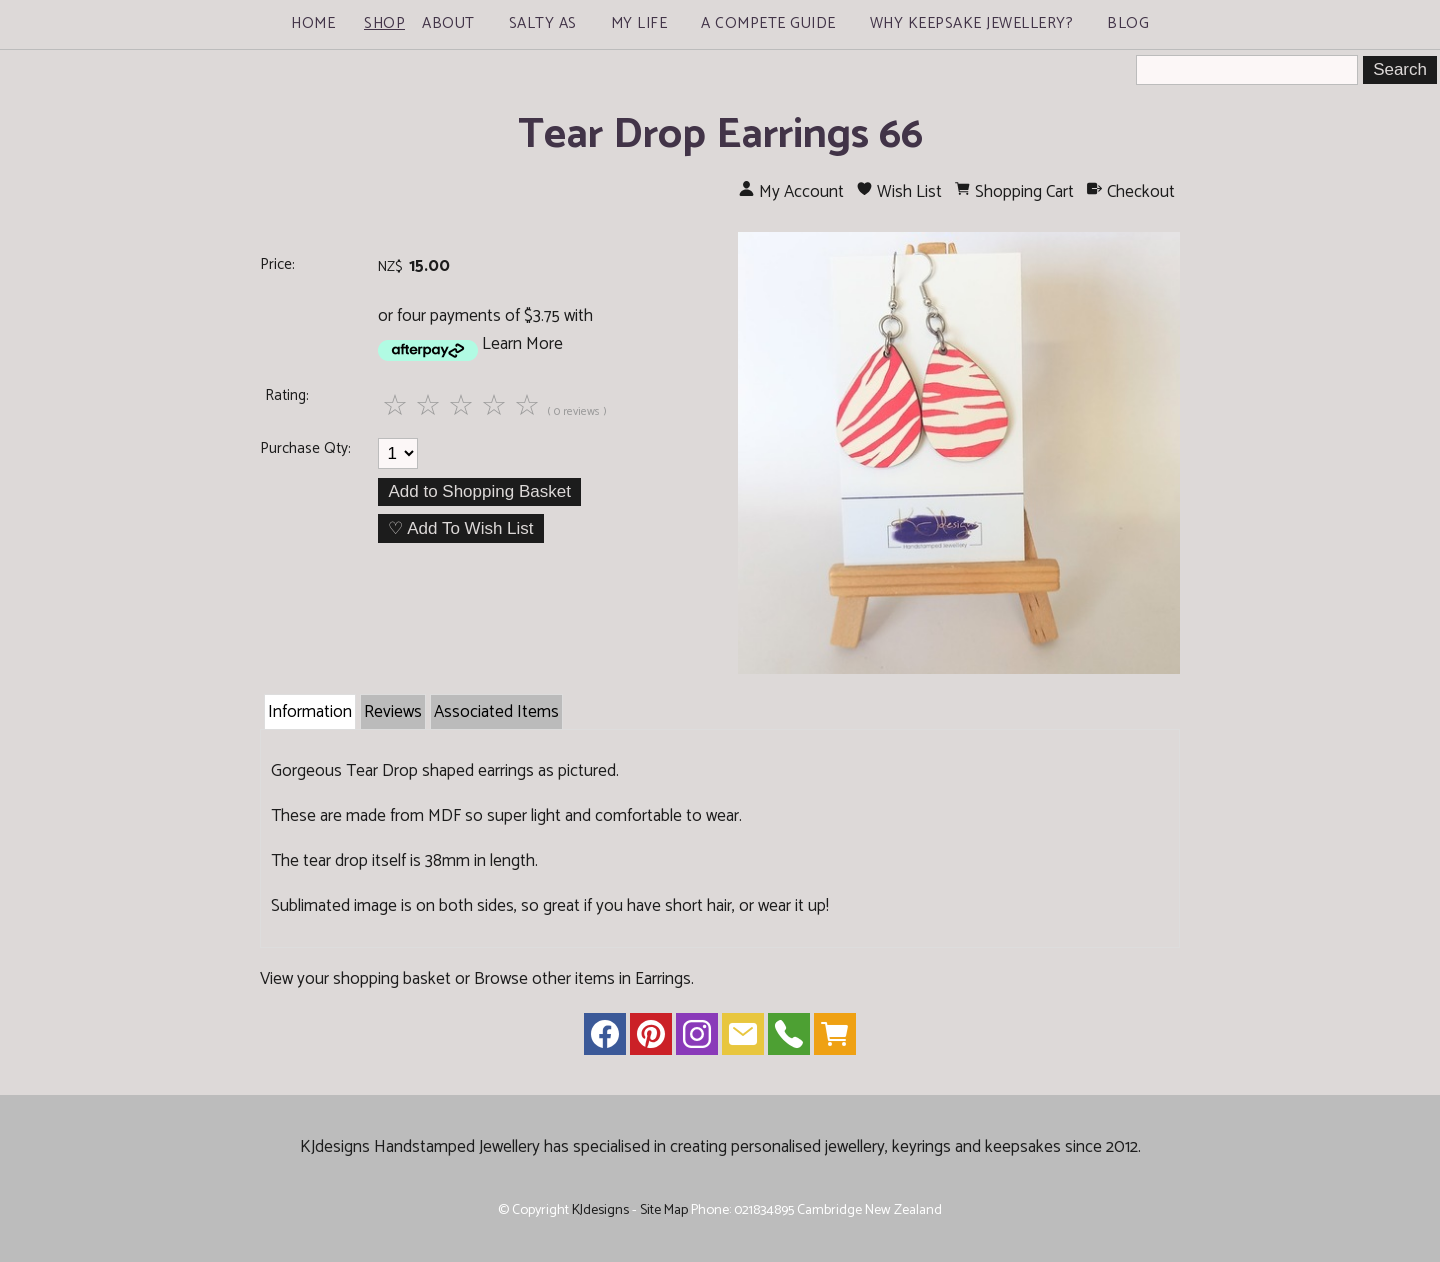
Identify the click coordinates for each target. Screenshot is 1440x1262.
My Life (639, 23)
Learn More (522, 344)
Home (313, 23)
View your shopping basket (355, 979)
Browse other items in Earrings (582, 979)
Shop (384, 23)
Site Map (664, 1210)
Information (310, 712)
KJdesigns (600, 1210)
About (448, 23)
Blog (1128, 23)
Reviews (393, 712)
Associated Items (496, 712)
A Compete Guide (768, 23)
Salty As (543, 23)
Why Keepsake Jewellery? (972, 23)
